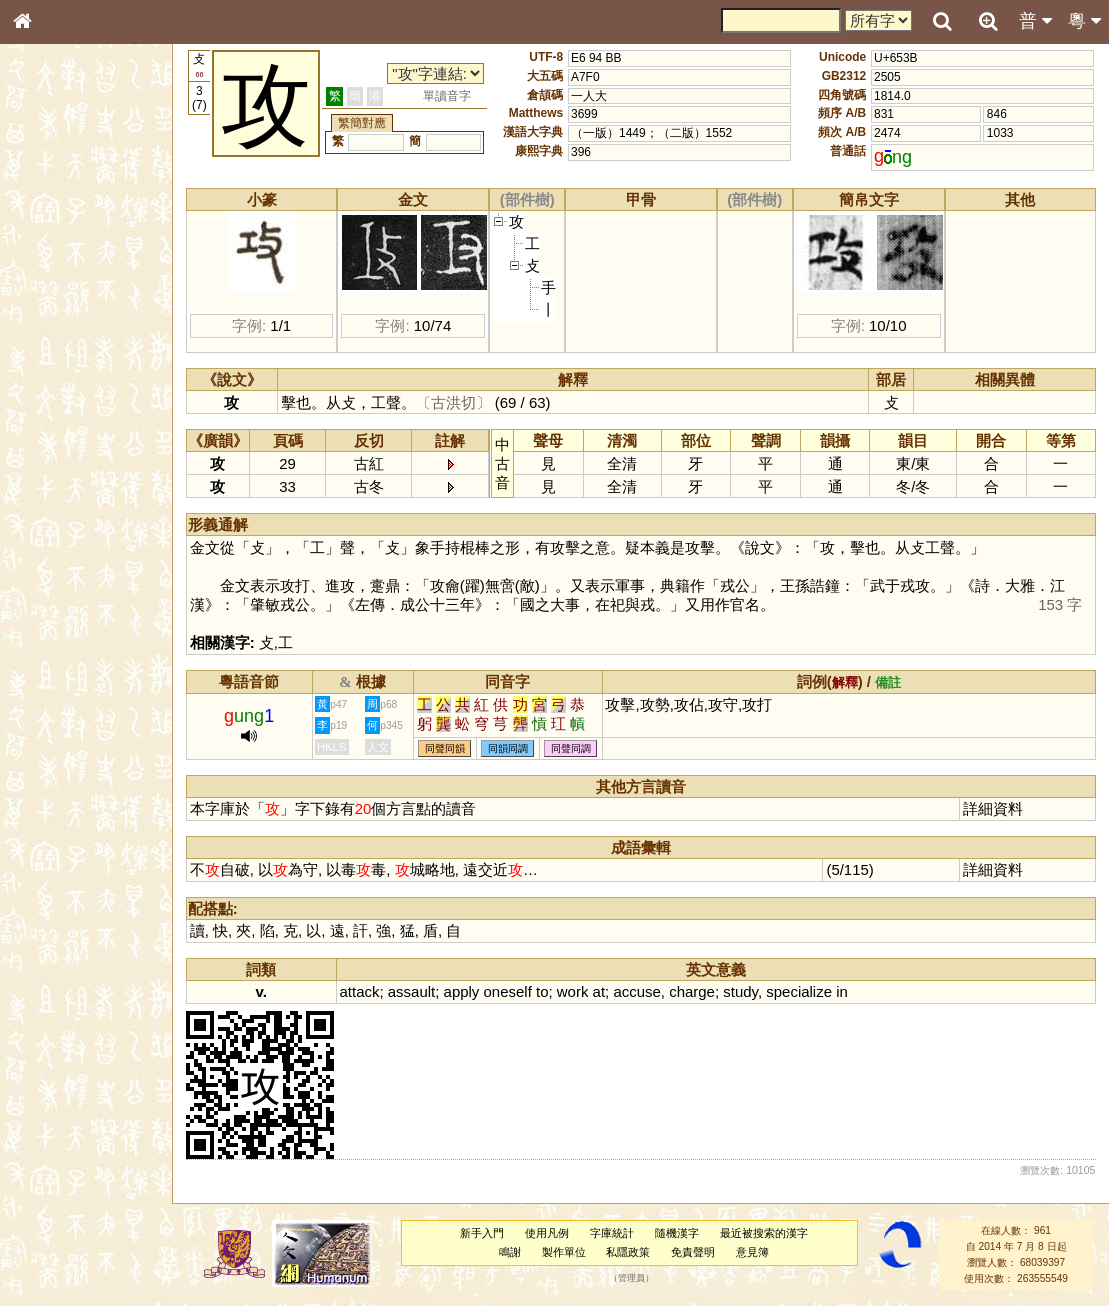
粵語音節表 (55, 398)
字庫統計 (612, 1233)
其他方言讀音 (61, 574)
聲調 (95, 536)
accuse (636, 991)
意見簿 (752, 1252)
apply (462, 991)
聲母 (40, 536)
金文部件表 (55, 326)
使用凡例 (547, 1233)
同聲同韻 (445, 748)
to (542, 991)
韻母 (68, 536)
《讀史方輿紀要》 (73, 647)
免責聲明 (693, 1252)
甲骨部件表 (55, 306)
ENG (88, 220)
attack (360, 991)
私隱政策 (628, 1252)
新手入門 (482, 1233)
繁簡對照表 (55, 685)
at (599, 991)
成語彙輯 (49, 666)
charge (692, 991)
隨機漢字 (677, 1233)
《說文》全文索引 (73, 628)
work (573, 991)
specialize (799, 991)
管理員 (631, 1279)
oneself (508, 991)
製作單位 (564, 1252)
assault (411, 991)
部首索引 (49, 268)
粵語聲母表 (55, 417)
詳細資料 (993, 808)
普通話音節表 (61, 555)
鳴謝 (510, 1252)
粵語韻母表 (55, 437)
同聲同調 (571, 748)
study (740, 991)
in (842, 991)
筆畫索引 (49, 287)
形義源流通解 (61, 345)
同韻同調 (508, 748)
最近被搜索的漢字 (764, 1233)
